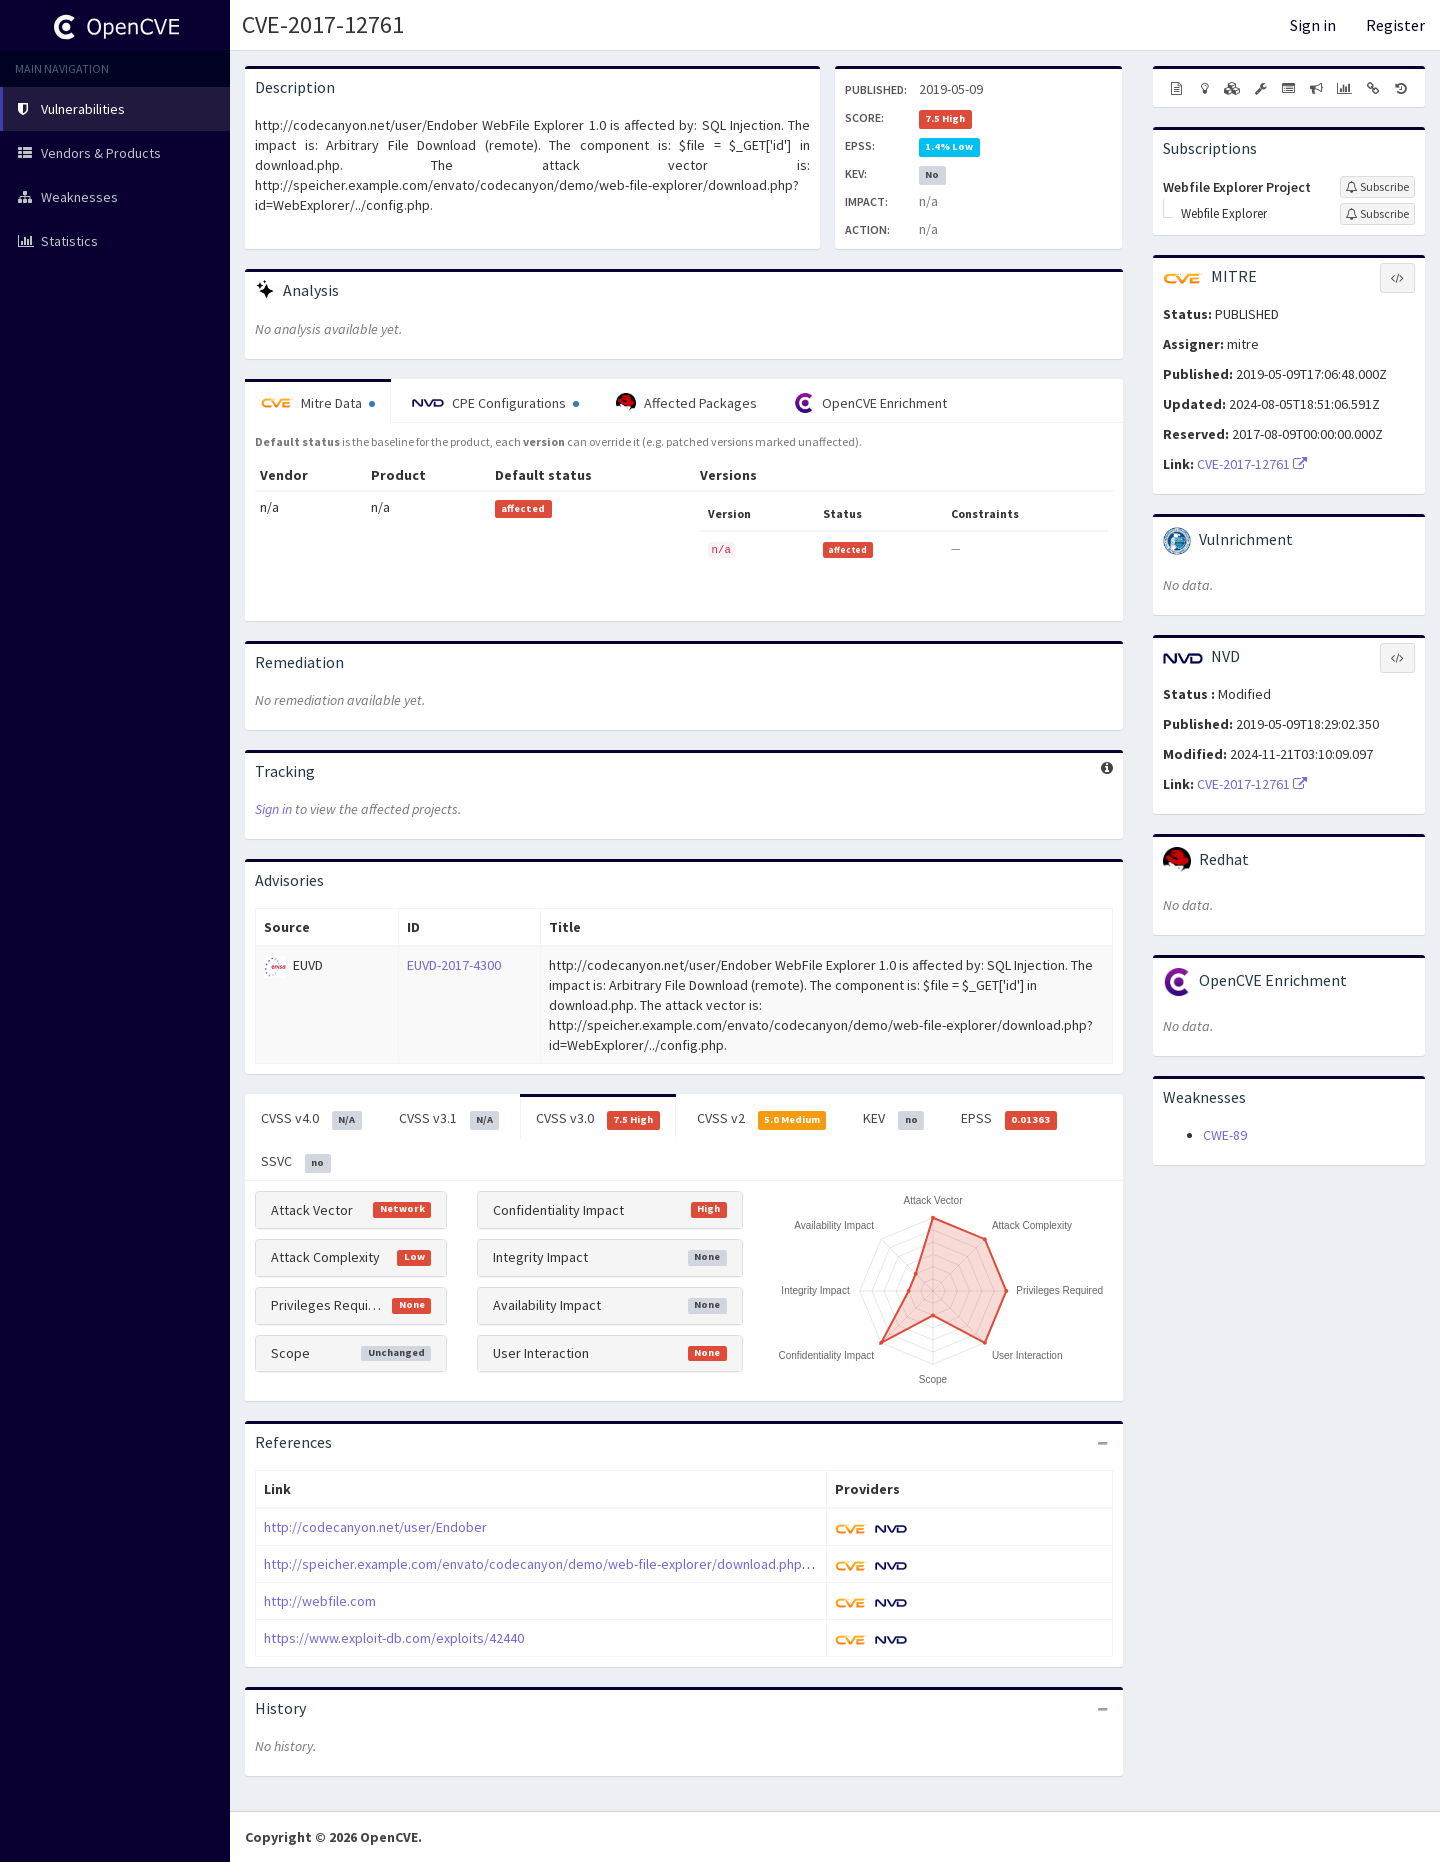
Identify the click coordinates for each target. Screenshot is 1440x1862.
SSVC (296, 1162)
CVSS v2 (762, 1119)
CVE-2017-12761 (323, 24)
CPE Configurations (495, 403)
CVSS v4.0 (311, 1119)
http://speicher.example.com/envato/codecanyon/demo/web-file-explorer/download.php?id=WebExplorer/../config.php (623, 1564)
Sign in (1313, 25)
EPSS (1009, 1119)
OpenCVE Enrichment (870, 403)
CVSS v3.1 (449, 1119)
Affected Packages (686, 403)
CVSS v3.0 (598, 1119)
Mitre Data (318, 403)
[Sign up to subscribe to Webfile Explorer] (1377, 214)
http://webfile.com (320, 1601)
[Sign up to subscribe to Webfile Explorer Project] (1377, 187)
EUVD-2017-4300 (454, 965)
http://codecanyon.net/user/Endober (375, 1527)
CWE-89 (1225, 1135)
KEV (893, 1119)
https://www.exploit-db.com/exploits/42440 (394, 1638)
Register (1395, 25)
